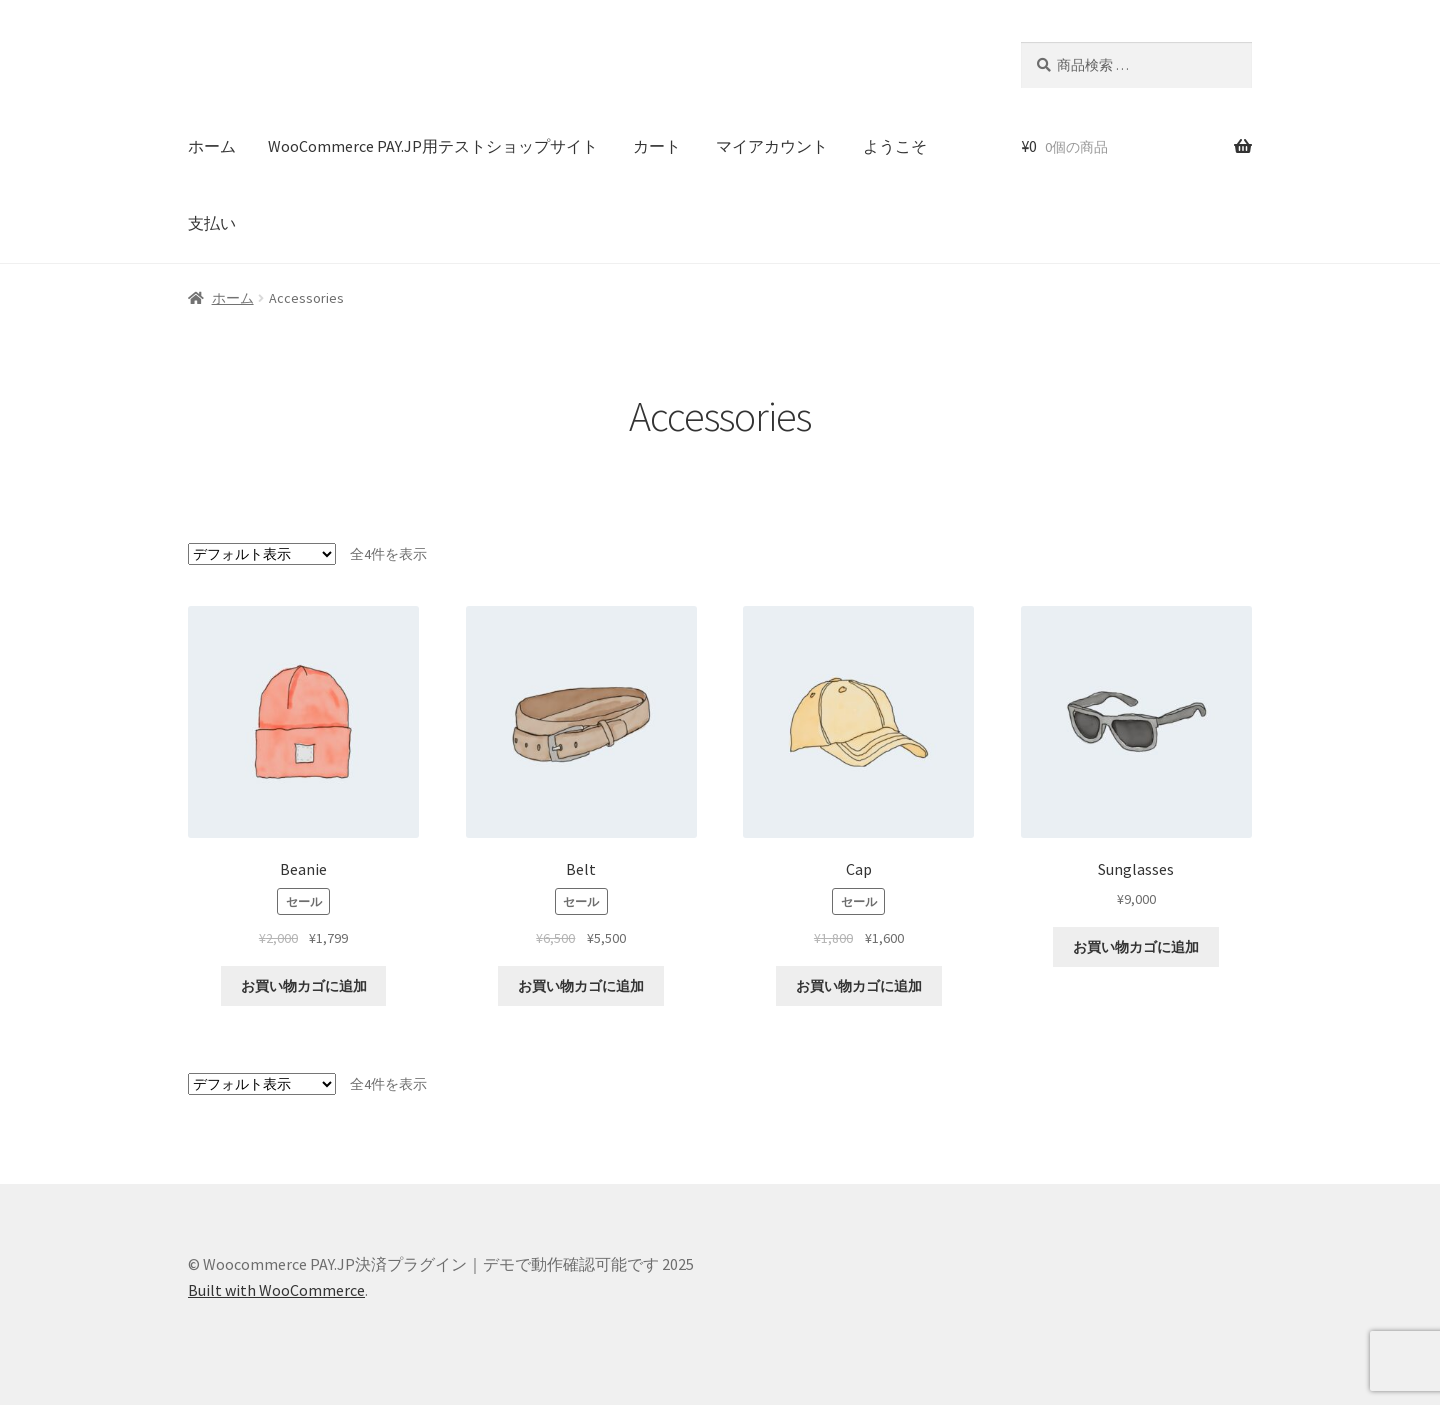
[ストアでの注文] (262, 554)
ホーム (212, 146)
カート (657, 146)
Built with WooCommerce (276, 1290)
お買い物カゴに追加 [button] (304, 986)
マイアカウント (772, 146)
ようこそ (895, 146)
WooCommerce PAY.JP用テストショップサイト (433, 146)
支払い (212, 223)
